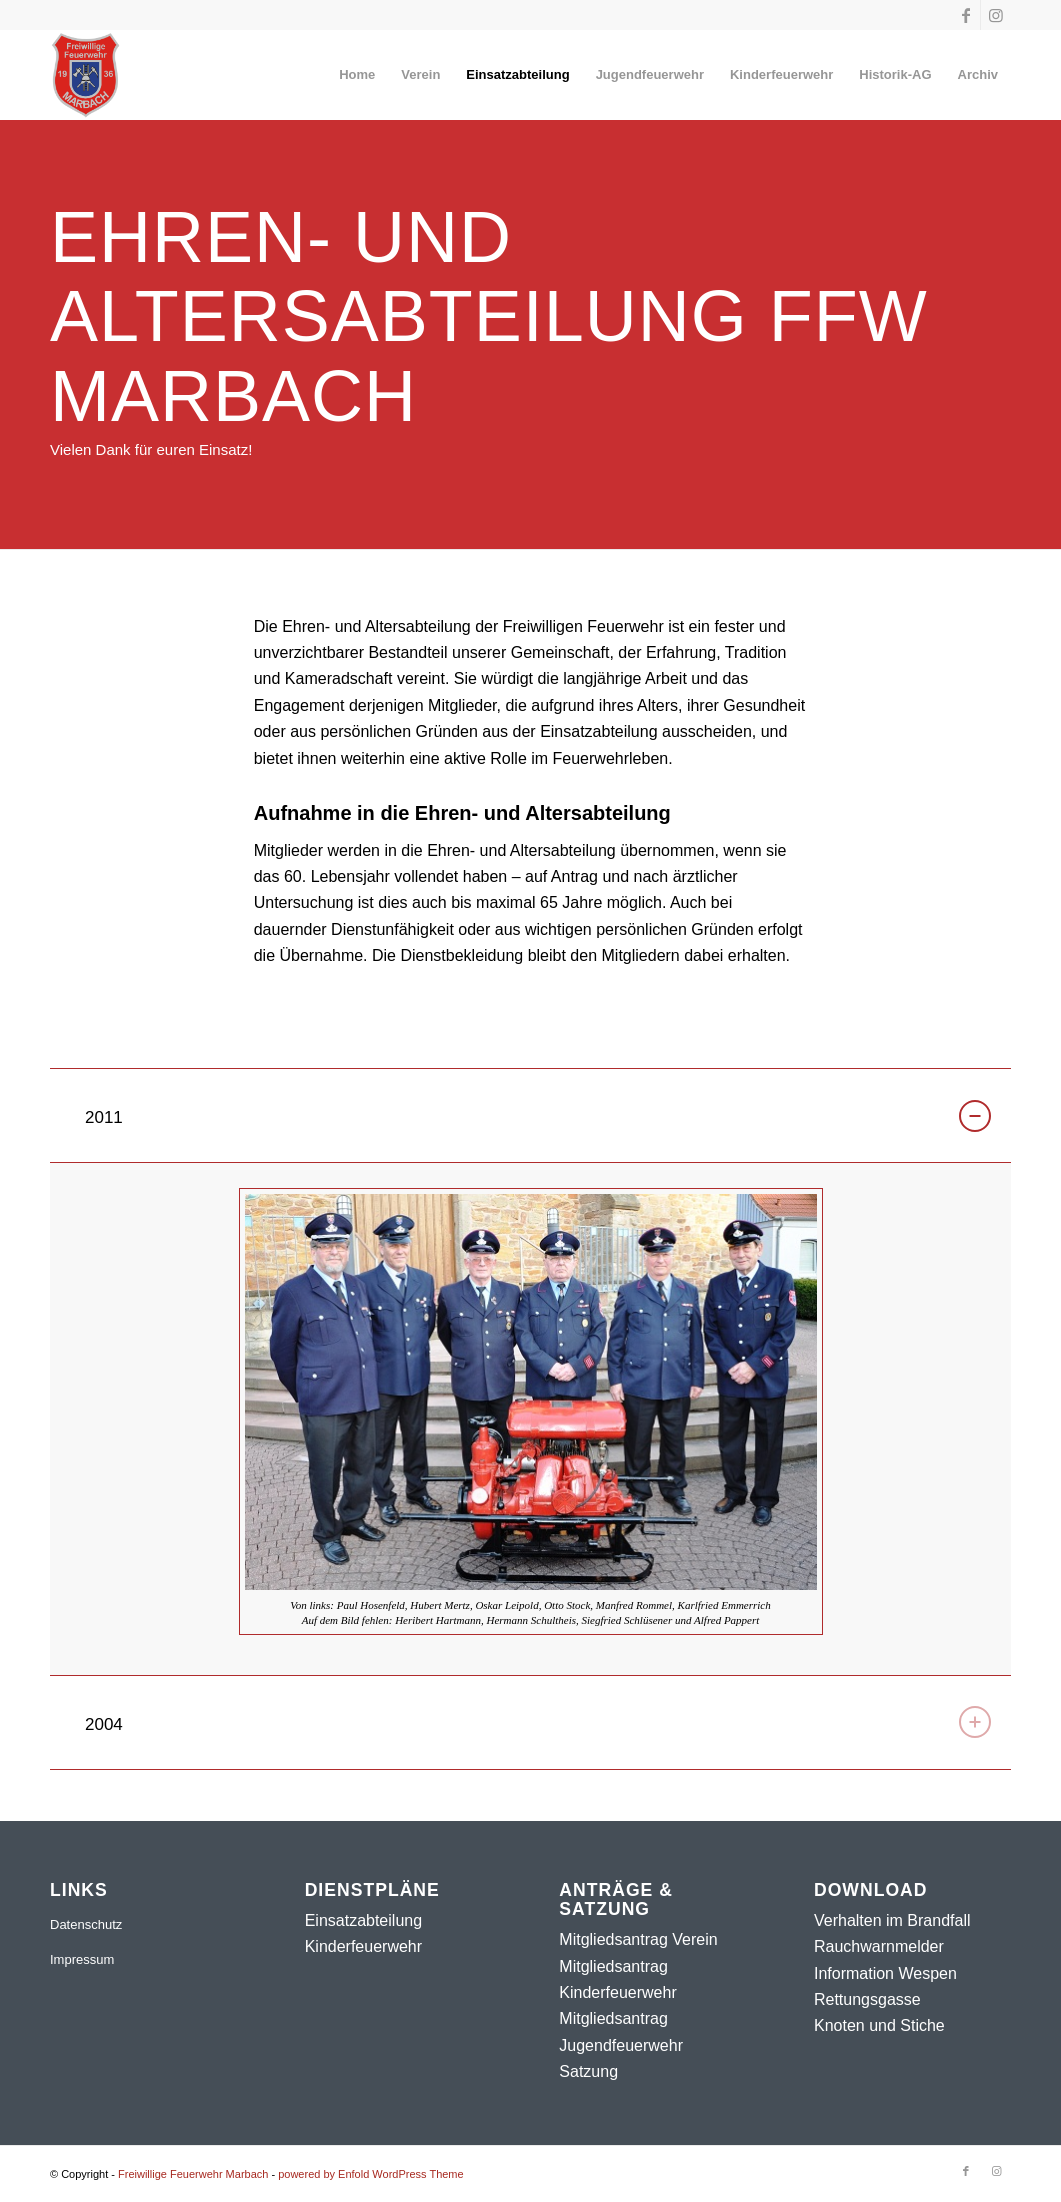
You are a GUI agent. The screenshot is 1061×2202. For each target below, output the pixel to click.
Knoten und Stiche (879, 2025)
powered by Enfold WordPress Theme (370, 2174)
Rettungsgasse (867, 1999)
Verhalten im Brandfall (892, 1920)
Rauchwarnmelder (879, 1946)
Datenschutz (86, 1924)
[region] (530, 1419)
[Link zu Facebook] (965, 15)
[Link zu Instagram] (996, 15)
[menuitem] (357, 75)
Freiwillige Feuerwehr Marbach (193, 2174)
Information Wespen (885, 1973)
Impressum (82, 1959)
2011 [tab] (538, 1116)
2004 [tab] (538, 1722)
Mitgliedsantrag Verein (638, 1939)
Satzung (588, 2071)
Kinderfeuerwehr (363, 1946)
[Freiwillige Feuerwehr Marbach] (85, 75)
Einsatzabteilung (363, 1920)
